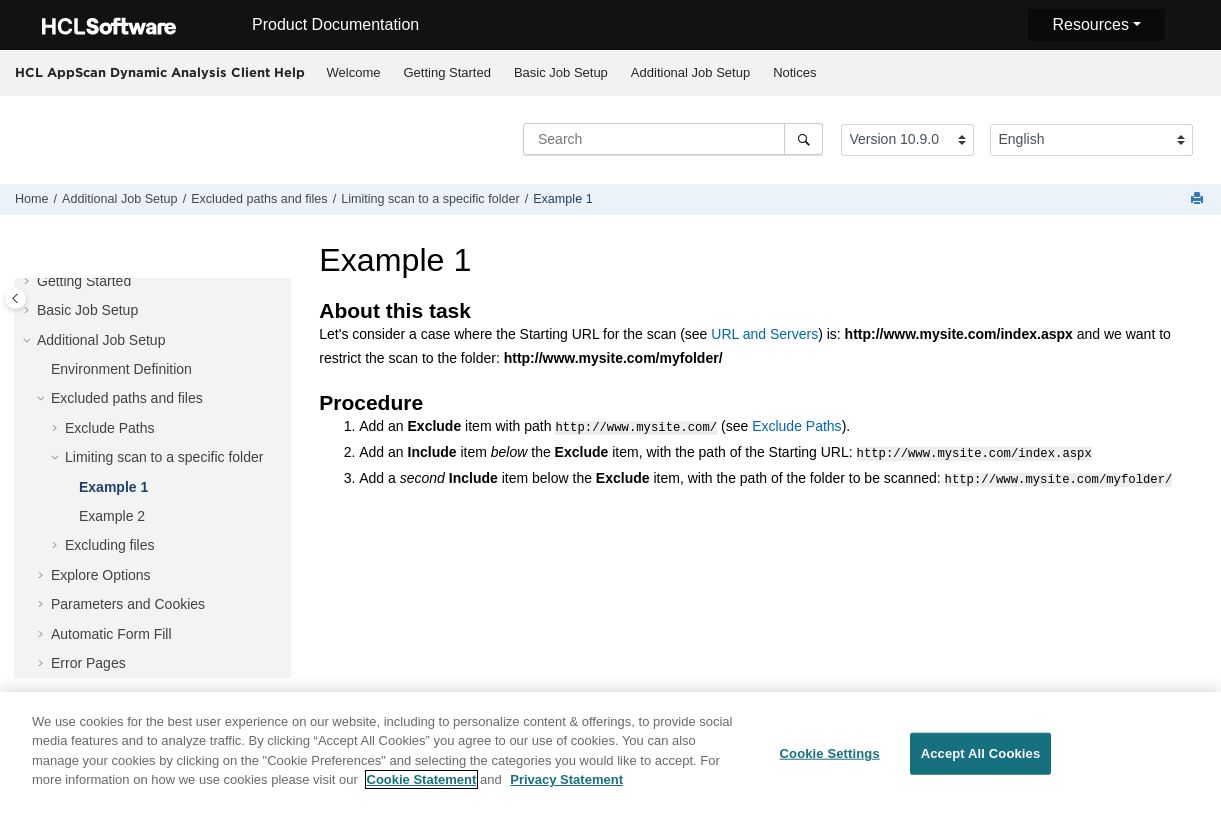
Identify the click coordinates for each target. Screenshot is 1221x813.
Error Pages (88, 663)
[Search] (803, 139)
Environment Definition (121, 369)
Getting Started (446, 72)
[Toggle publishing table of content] (15, 298)
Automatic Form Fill (111, 634)
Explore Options (101, 575)
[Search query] (673, 139)
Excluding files (110, 545)
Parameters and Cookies (128, 604)
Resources (1090, 24)
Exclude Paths (110, 428)
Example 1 (563, 199)
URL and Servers (764, 334)
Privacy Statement (566, 785)
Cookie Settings (830, 758)
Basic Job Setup (561, 72)
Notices (794, 72)
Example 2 (112, 516)
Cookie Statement (422, 785)
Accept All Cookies (981, 758)
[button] (29, 282)
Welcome (354, 72)
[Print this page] (1199, 199)
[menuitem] (353, 73)
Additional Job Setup (690, 72)
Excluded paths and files (259, 199)
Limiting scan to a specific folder (430, 199)
